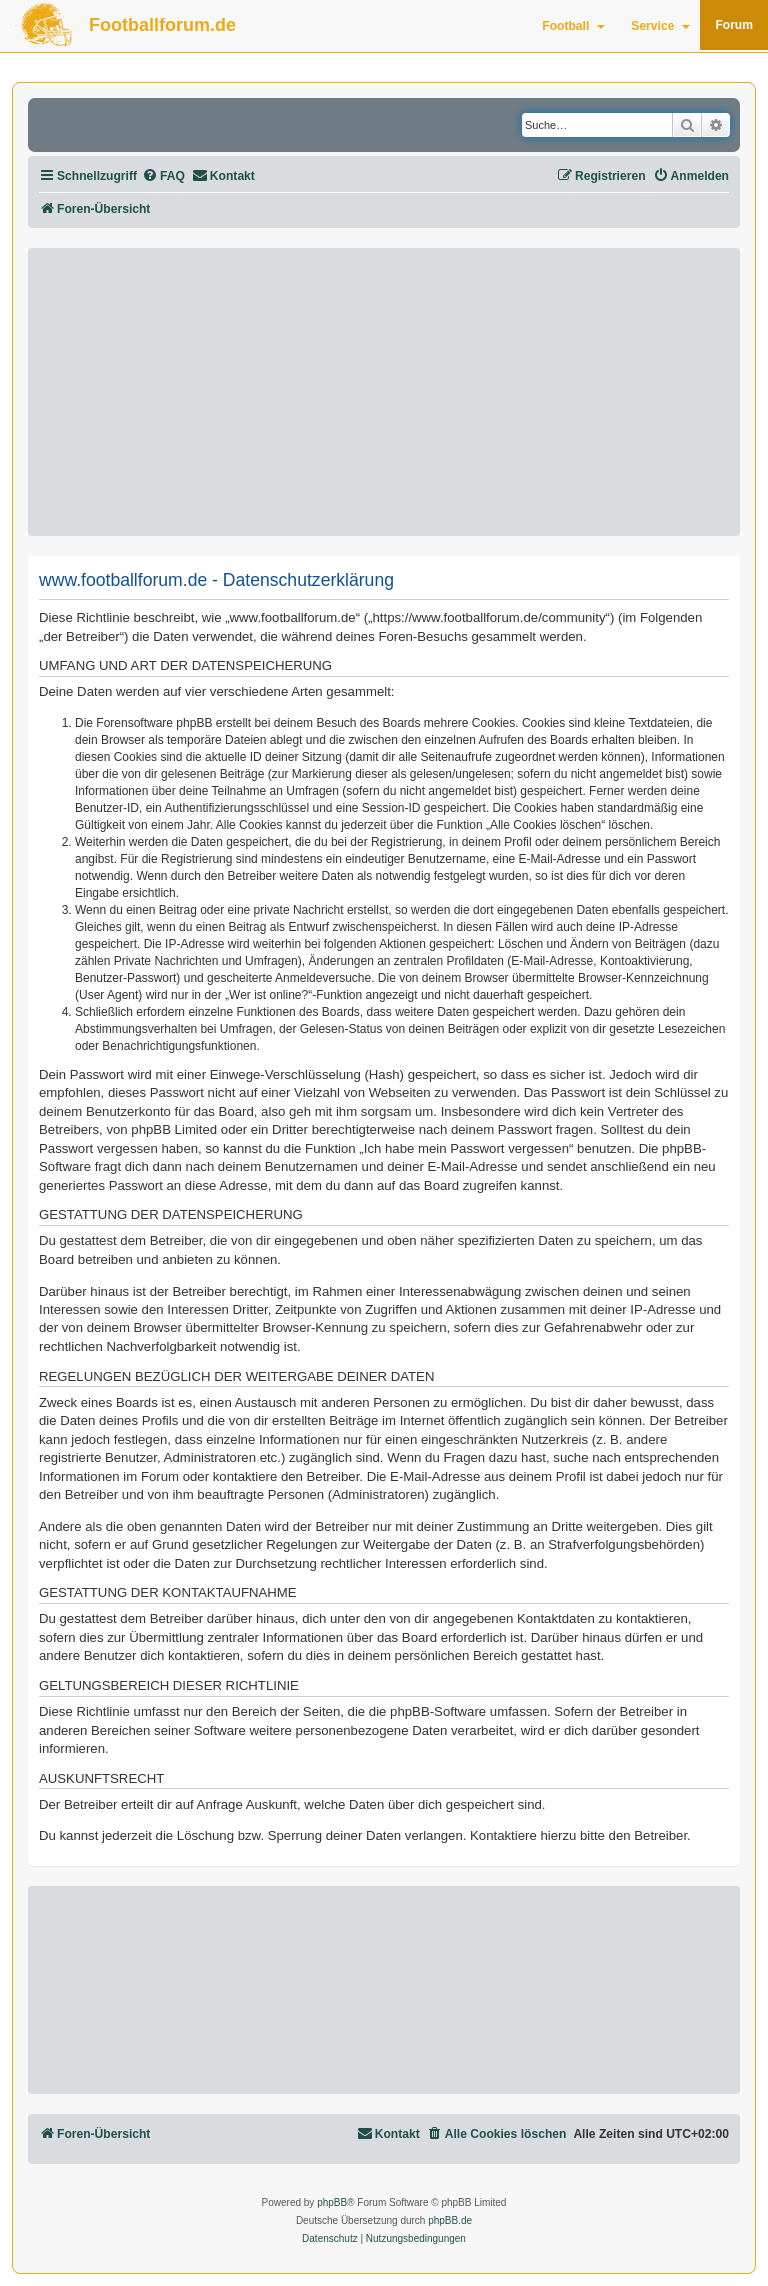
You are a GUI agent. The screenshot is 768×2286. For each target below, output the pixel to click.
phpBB (332, 2202)
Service (660, 26)
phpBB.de (450, 2220)
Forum (734, 25)
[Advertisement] (384, 392)
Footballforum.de (162, 25)
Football (573, 26)
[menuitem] (163, 176)
